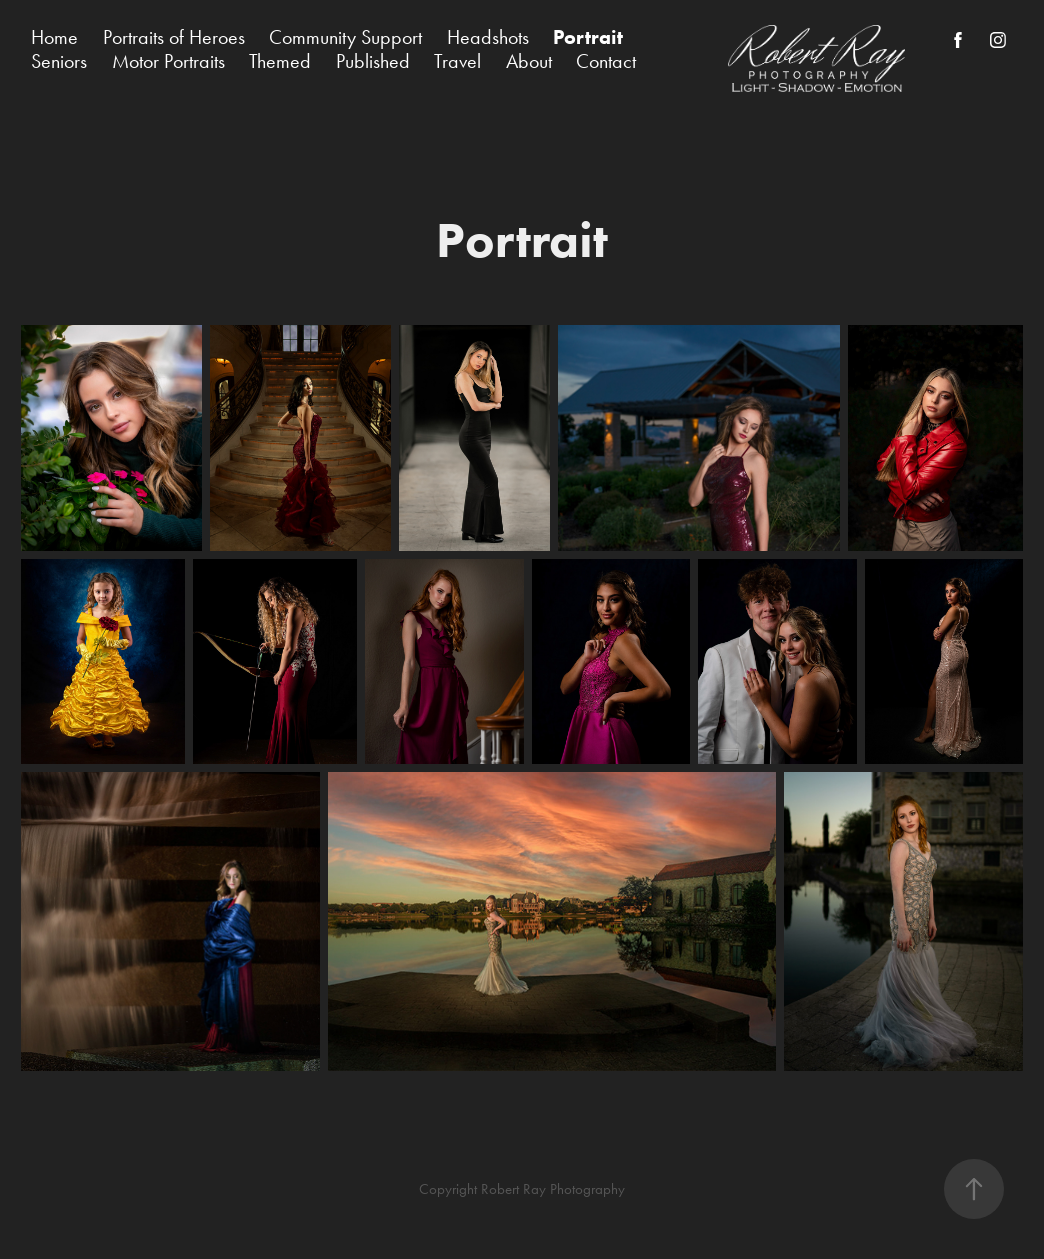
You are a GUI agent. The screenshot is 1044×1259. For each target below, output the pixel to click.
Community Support (345, 37)
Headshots (488, 37)
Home (54, 37)
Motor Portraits (168, 61)
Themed (280, 61)
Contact (606, 61)
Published (373, 61)
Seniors (59, 61)
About (529, 61)
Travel (457, 61)
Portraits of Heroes (174, 37)
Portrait (588, 37)
